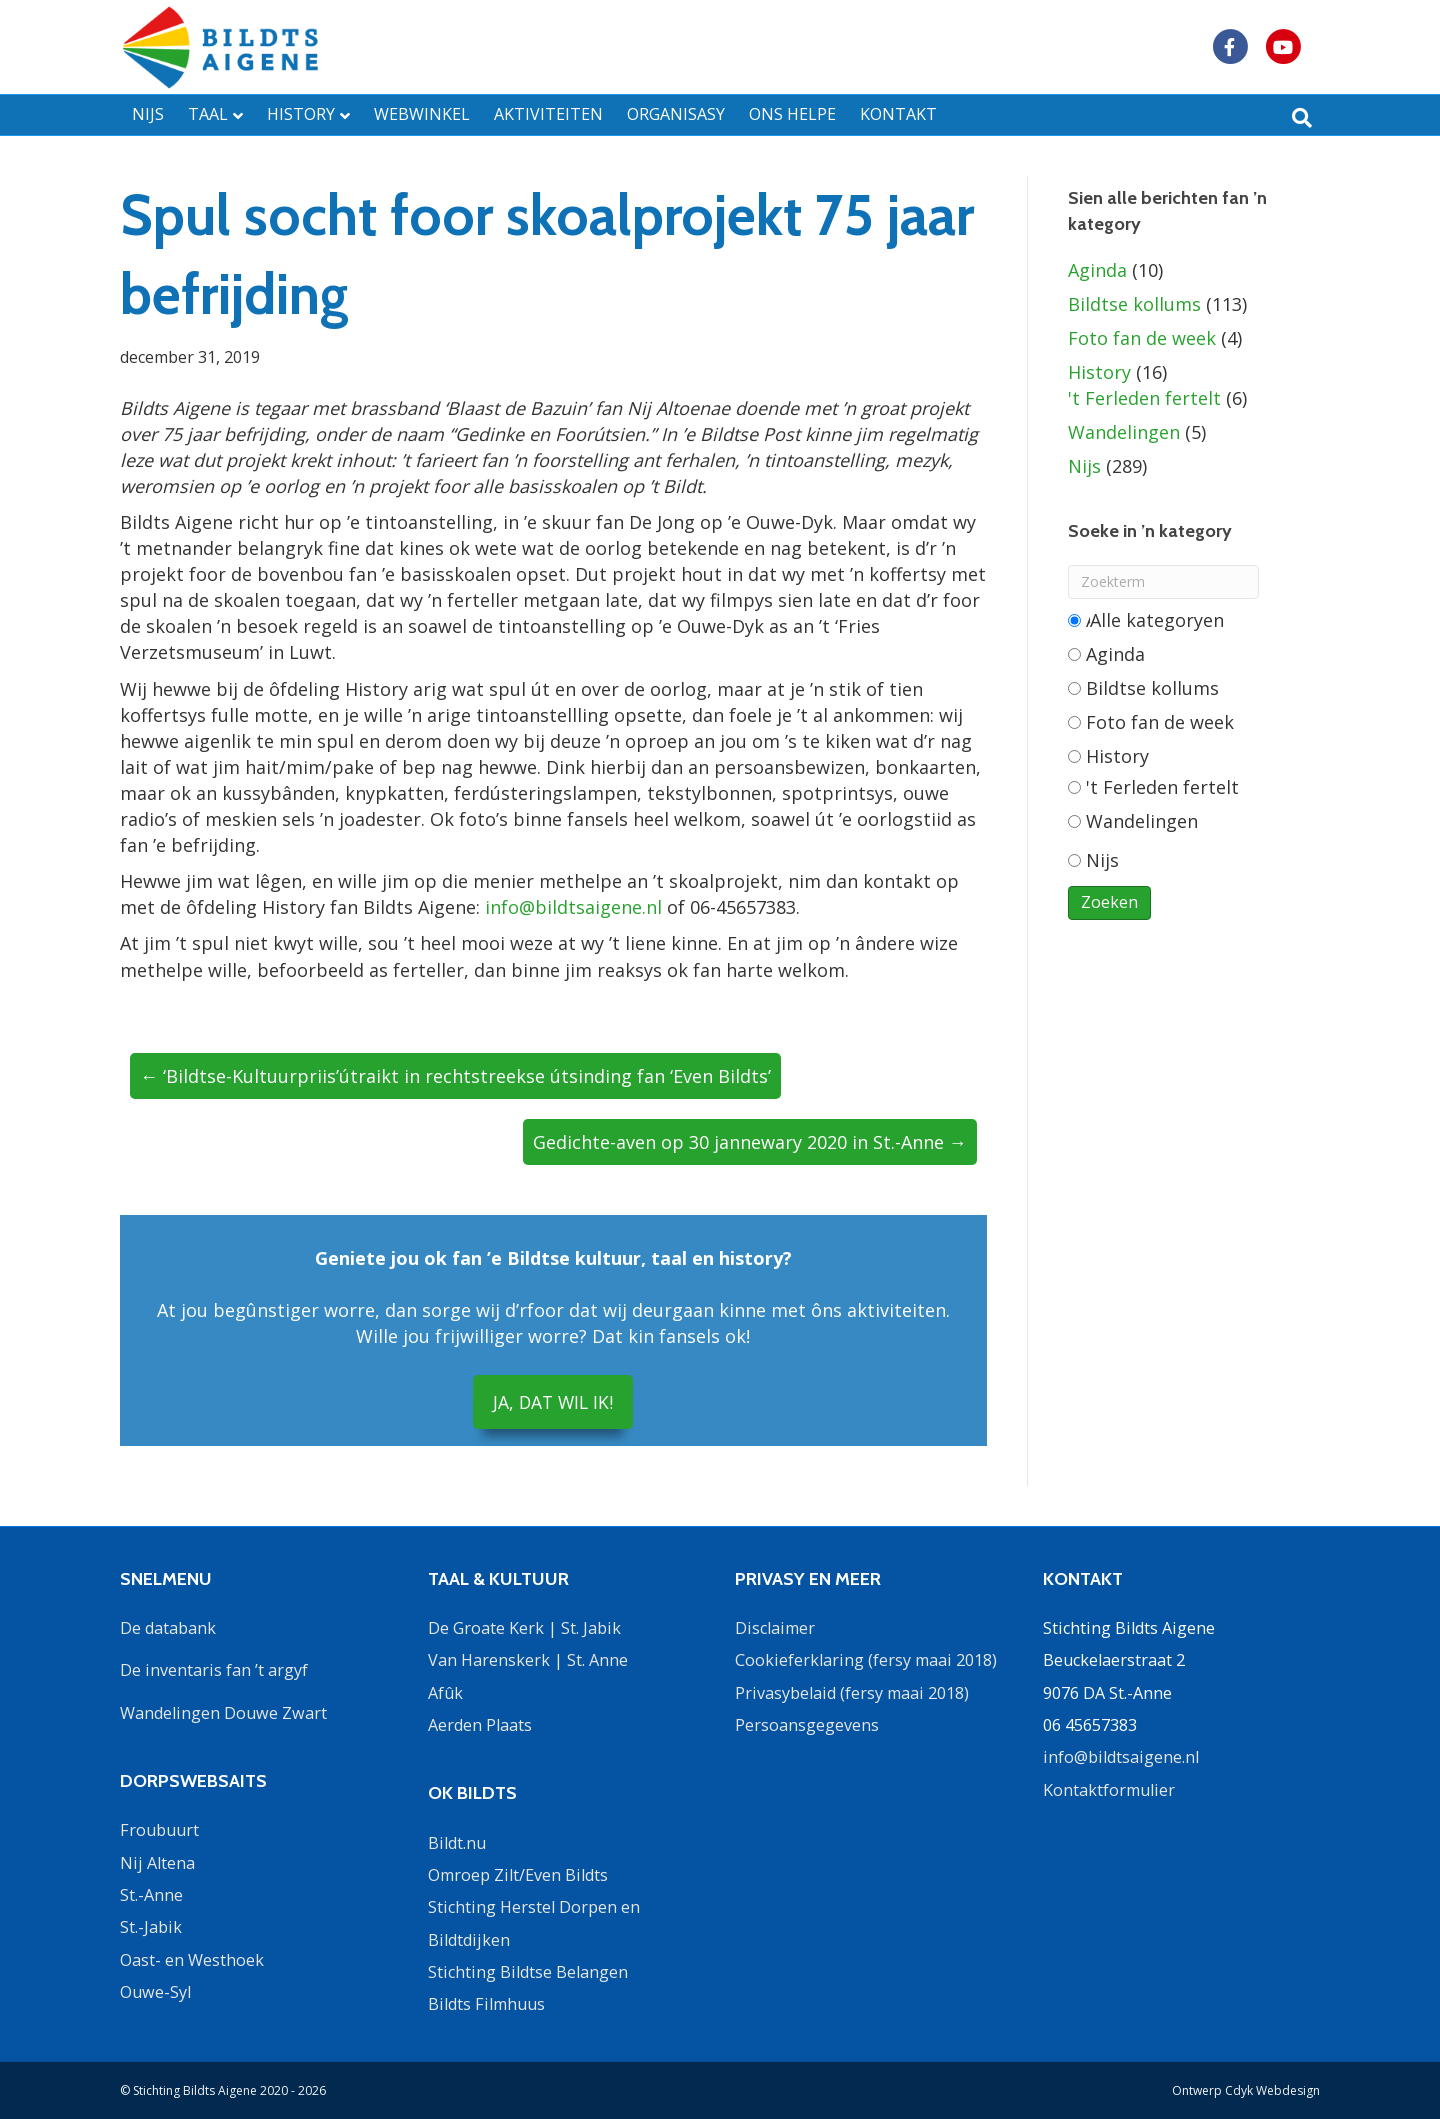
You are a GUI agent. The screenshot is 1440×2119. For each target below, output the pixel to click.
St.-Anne (151, 1895)
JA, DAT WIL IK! (553, 1402)
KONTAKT (898, 114)
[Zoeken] (1302, 118)
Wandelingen (1124, 432)
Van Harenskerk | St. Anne (528, 1660)
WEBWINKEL (422, 114)
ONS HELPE (792, 114)
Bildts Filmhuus (486, 2004)
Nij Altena (157, 1862)
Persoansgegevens (807, 1725)
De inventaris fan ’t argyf (214, 1670)
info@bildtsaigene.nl (573, 907)
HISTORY (301, 114)
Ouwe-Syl (155, 1992)
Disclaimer (775, 1627)
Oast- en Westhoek (192, 1959)
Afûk (445, 1692)
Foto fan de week (1142, 338)
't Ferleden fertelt (1144, 398)
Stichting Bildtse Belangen (528, 1972)
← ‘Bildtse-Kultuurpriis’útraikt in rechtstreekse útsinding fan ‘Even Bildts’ (455, 1076)
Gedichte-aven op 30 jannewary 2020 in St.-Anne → (750, 1142)
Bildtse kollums (1134, 304)
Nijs (1084, 466)
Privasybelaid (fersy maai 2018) (852, 1692)
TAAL (208, 114)
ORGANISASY (676, 114)
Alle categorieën (1146, 620)
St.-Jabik (151, 1927)
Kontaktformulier (1109, 1789)
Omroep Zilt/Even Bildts (518, 1875)
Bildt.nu (457, 1842)
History (1099, 372)
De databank (168, 1627)
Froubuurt (159, 1830)
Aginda (1097, 270)
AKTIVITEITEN (548, 114)
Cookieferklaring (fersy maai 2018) (866, 1660)
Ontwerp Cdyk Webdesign (1246, 2090)
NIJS (148, 114)
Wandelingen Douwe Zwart (223, 1712)
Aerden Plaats (480, 1725)
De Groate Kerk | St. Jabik (524, 1627)
